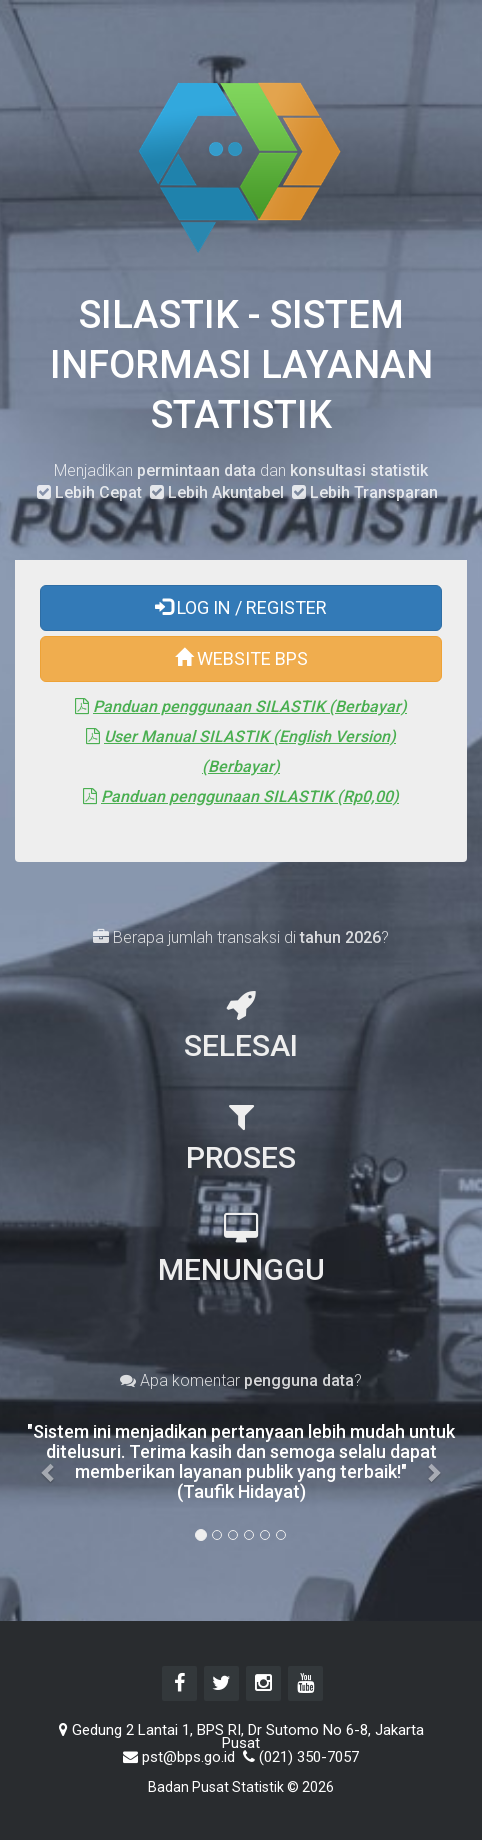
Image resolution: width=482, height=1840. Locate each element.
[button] (49, 1461)
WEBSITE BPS (241, 660)
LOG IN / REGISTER (241, 609)
